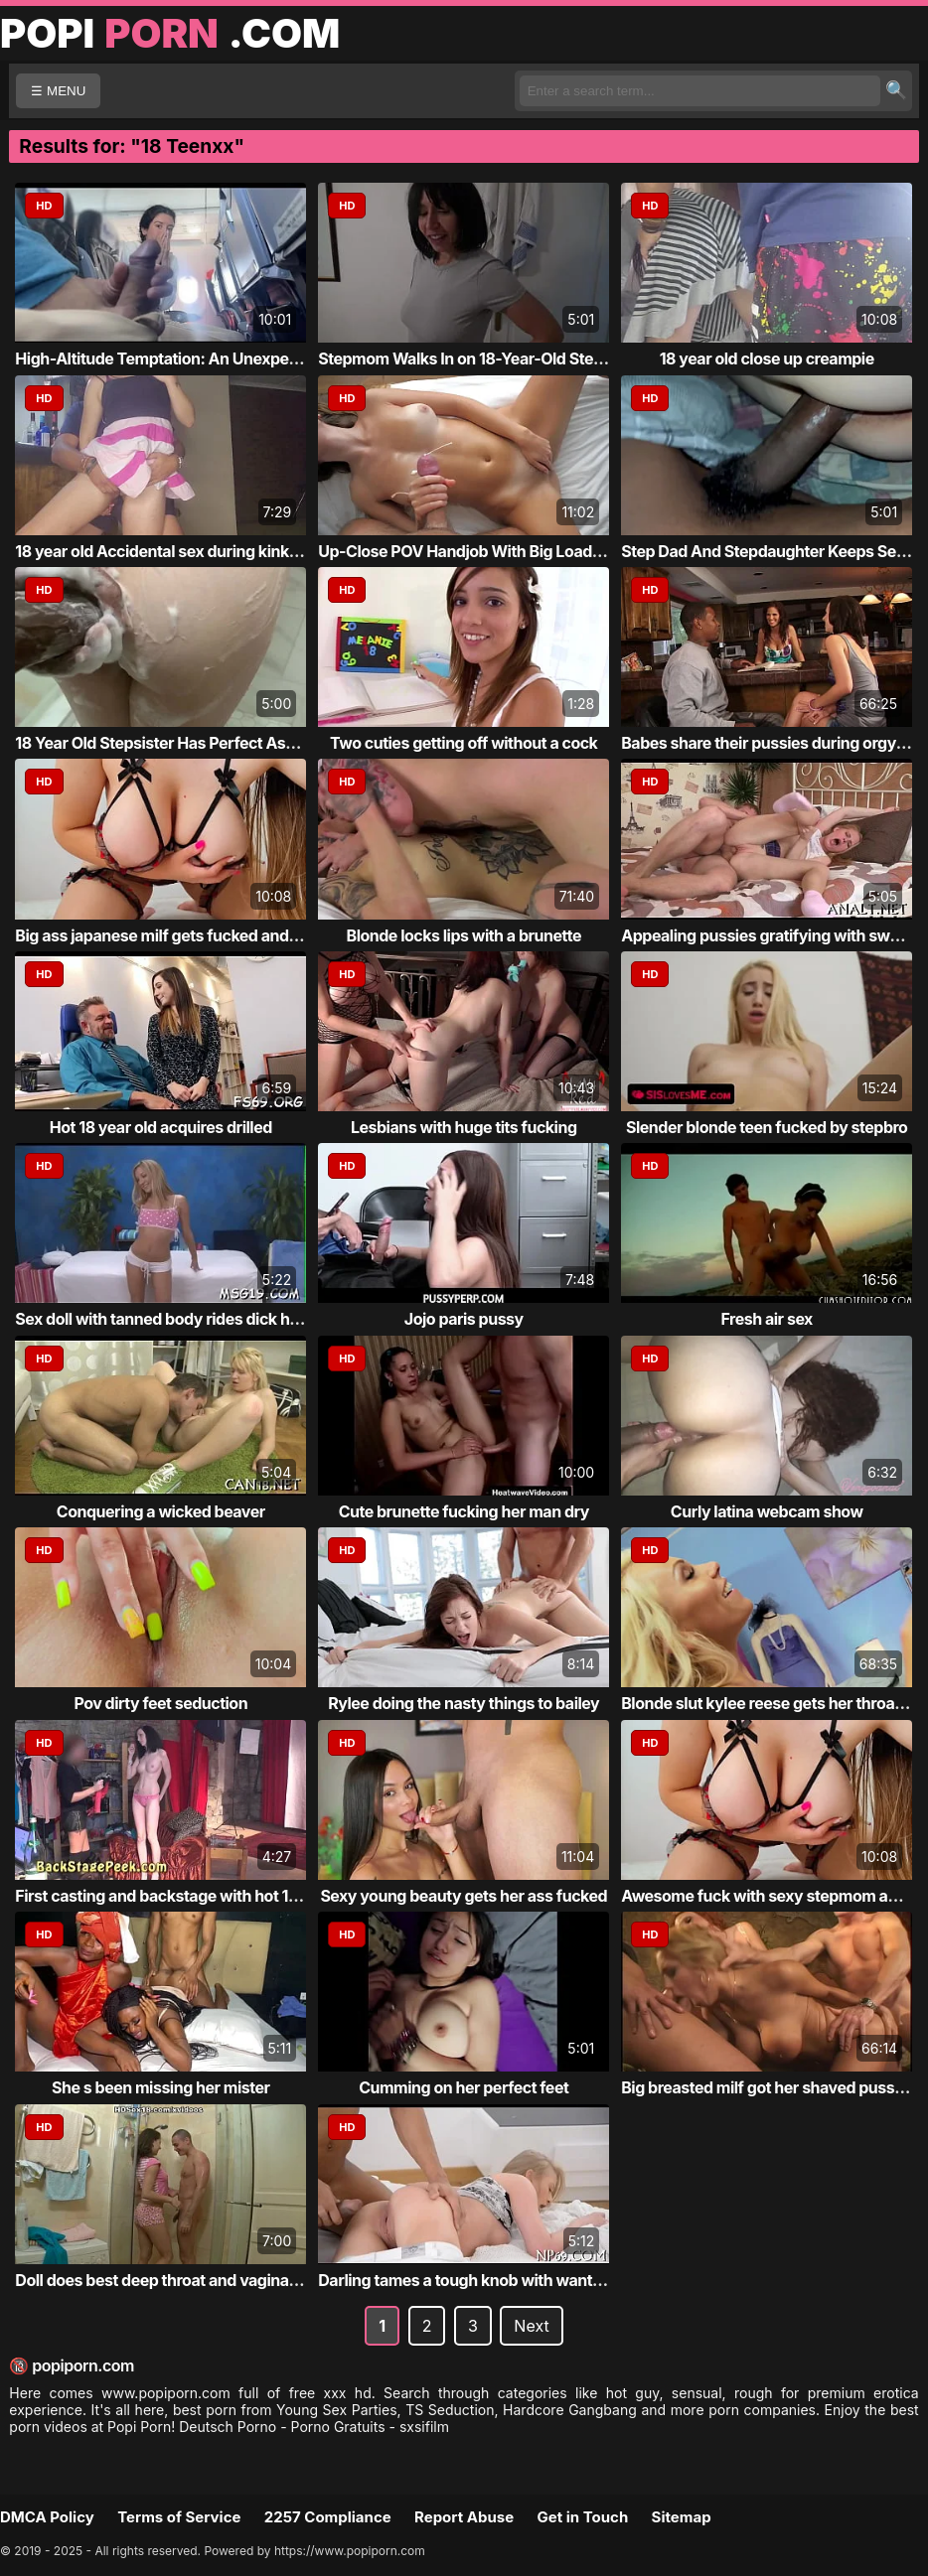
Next (531, 2326)
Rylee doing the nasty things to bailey (463, 1703)
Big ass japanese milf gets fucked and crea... (177, 935)
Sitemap (681, 2516)
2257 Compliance (327, 2516)
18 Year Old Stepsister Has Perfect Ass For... (174, 743)
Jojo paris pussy (464, 1319)
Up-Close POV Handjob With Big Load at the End (493, 551)
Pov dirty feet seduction (160, 1703)
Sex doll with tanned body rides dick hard (164, 1319)
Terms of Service (178, 2516)
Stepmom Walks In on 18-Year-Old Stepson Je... (491, 358)
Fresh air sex (767, 1319)
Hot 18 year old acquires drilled (161, 1127)
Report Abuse (464, 2516)
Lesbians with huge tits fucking (464, 1127)
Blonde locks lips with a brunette (464, 935)
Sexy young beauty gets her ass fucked (463, 1896)
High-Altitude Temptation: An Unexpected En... (186, 358)
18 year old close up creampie (767, 358)
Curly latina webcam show (767, 1511)
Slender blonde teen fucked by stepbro (766, 1127)
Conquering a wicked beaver (161, 1511)
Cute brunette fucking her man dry (464, 1511)
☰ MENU (58, 90)
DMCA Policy (47, 2516)
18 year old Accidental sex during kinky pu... (174, 551)
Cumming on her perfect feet (463, 2087)
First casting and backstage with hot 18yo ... (174, 1896)
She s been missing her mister (160, 2087)
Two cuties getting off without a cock (463, 743)
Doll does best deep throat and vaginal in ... (170, 2280)
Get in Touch (582, 2516)
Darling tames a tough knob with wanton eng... (487, 2280)
